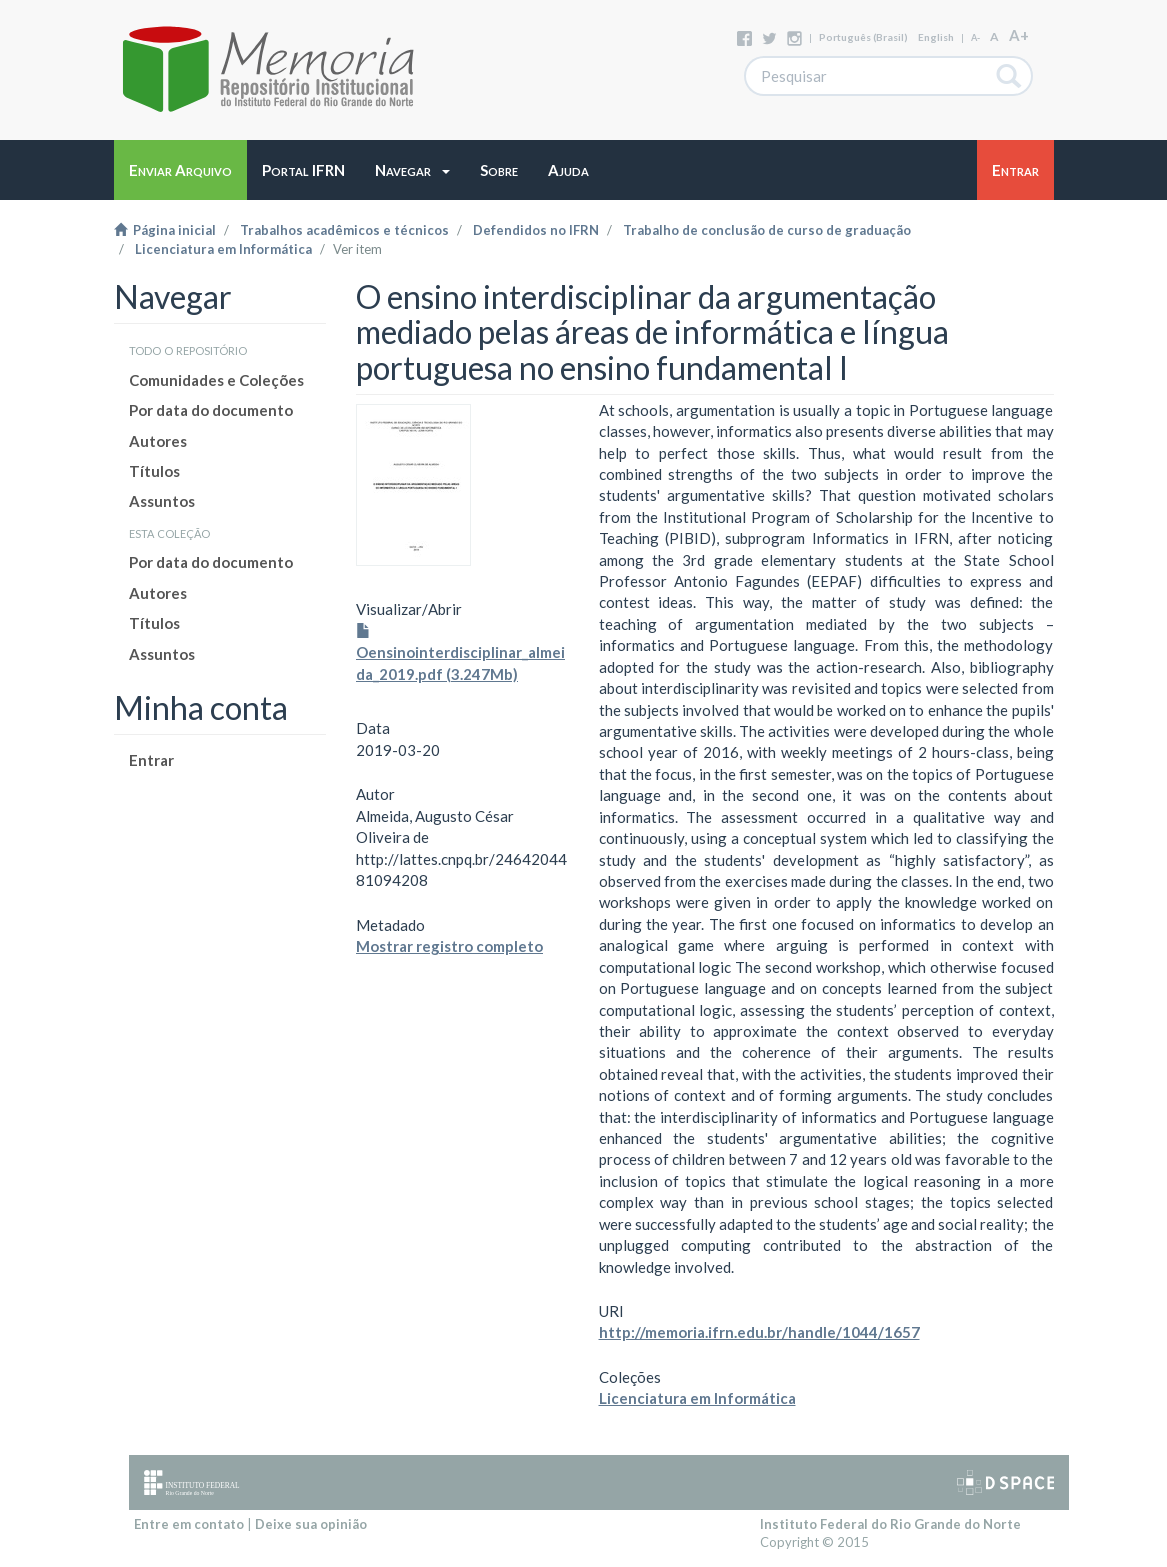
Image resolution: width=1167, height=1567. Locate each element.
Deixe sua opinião (311, 1524)
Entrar (151, 760)
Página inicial (165, 230)
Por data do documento (211, 410)
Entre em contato (189, 1524)
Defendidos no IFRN (536, 230)
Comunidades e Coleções (216, 380)
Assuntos (162, 501)
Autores (158, 441)
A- (975, 37)
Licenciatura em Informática (223, 249)
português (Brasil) (863, 37)
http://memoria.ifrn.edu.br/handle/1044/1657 (759, 1332)
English (936, 37)
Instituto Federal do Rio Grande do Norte (890, 1524)
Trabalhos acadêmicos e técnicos (344, 230)
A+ (1019, 35)
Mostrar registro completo (449, 946)
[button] (412, 170)
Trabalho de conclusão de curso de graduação (767, 230)
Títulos (154, 471)
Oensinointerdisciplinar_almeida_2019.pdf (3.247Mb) (460, 653)
